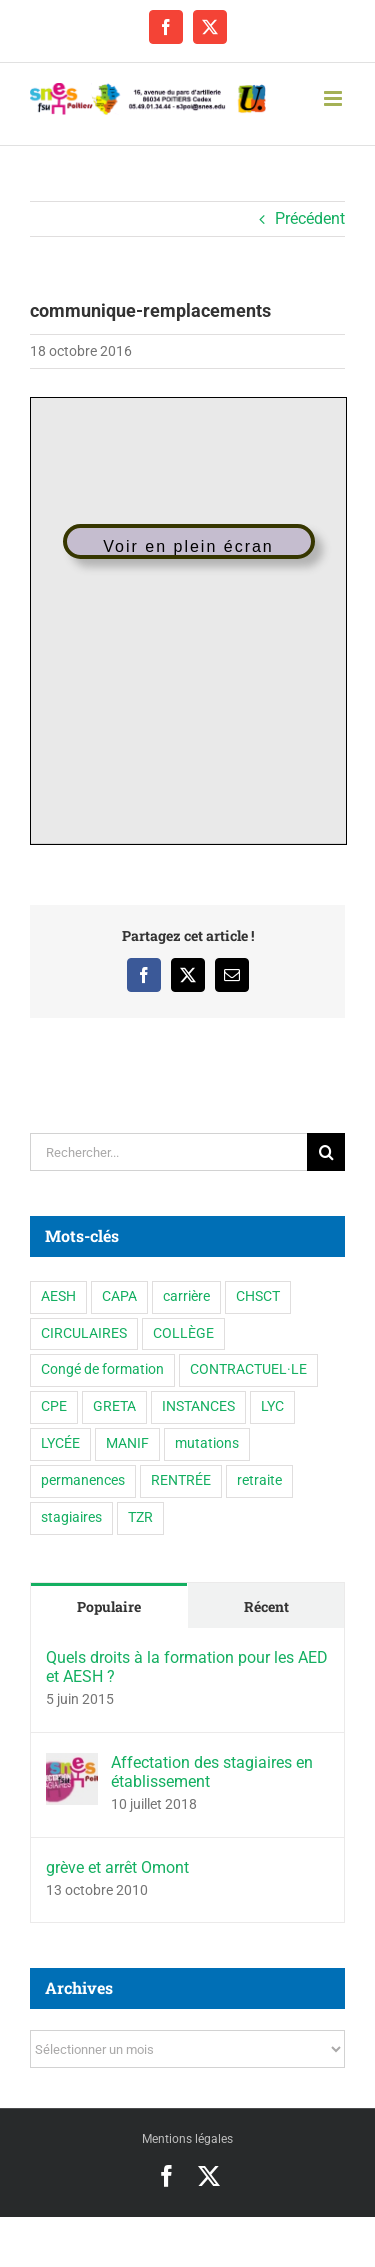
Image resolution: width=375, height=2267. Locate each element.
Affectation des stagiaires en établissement (212, 1772)
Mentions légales (187, 2139)
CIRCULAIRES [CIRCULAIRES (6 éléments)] (84, 1333)
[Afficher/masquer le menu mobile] (334, 98)
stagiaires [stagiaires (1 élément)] (71, 1517)
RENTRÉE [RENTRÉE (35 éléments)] (181, 1480)
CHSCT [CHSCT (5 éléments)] (258, 1296)
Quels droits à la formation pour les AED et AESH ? (187, 1667)
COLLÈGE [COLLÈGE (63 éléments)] (183, 1333)
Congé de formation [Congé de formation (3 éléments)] (102, 1369)
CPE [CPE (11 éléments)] (54, 1406)
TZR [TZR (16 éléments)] (140, 1517)
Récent (266, 1606)
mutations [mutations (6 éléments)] (207, 1443)
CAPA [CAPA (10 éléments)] (119, 1296)
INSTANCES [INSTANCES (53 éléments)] (198, 1406)
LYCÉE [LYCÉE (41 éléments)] (60, 1443)
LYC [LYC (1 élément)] (272, 1406)
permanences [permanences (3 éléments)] (83, 1480)
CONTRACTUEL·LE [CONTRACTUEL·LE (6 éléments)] (248, 1369)
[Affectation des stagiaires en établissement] (72, 1766)
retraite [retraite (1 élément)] (259, 1480)
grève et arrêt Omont (117, 1867)
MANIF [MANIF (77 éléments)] (127, 1443)
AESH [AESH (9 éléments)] (58, 1296)
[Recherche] (326, 1152)
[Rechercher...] (168, 1152)
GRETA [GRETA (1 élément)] (114, 1406)
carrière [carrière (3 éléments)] (186, 1296)
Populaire (109, 1606)
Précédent (310, 218)
